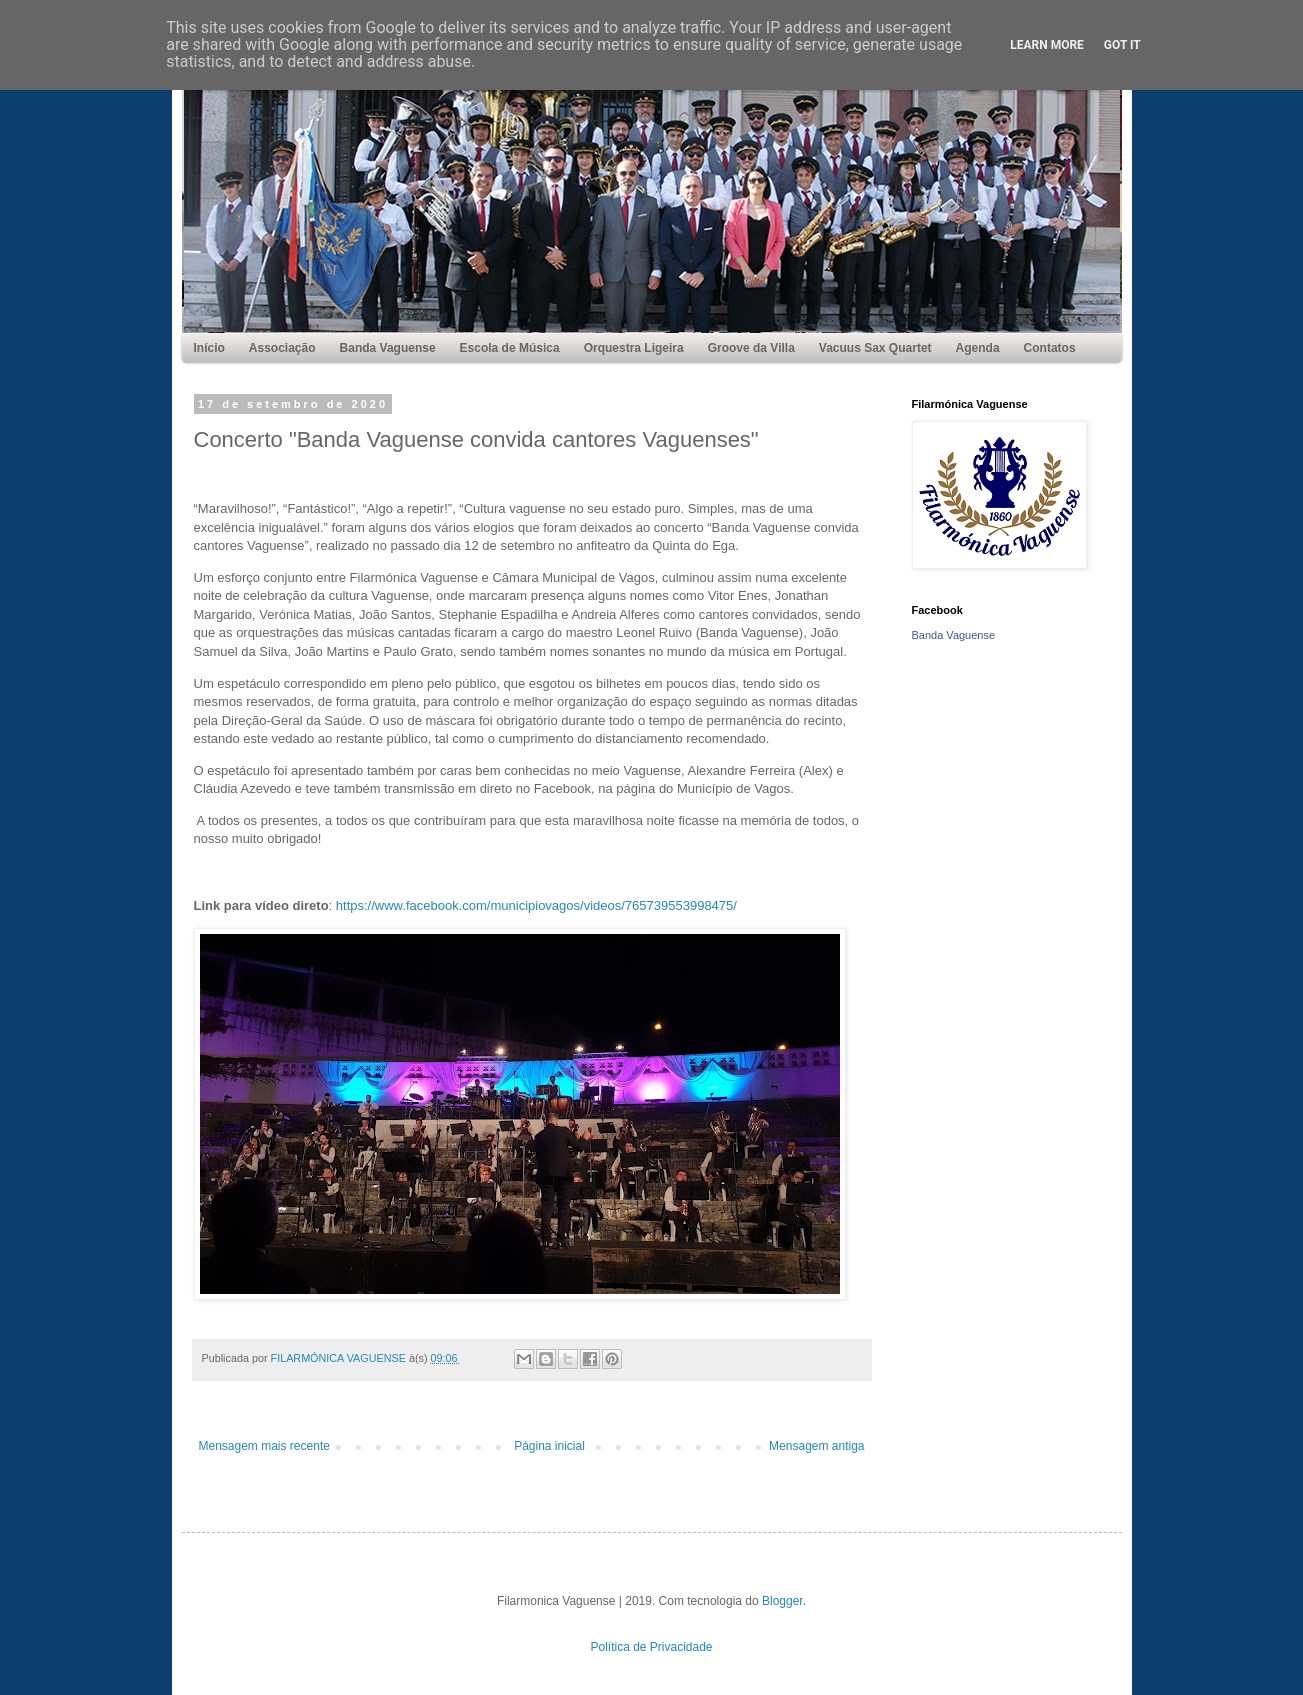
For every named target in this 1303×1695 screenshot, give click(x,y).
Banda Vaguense (954, 635)
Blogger (782, 1601)
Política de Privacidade (651, 1647)
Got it (1122, 45)
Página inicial (549, 1446)
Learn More (1047, 45)
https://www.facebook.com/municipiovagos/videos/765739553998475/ (536, 905)
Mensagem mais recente (264, 1446)
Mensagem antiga (816, 1446)
